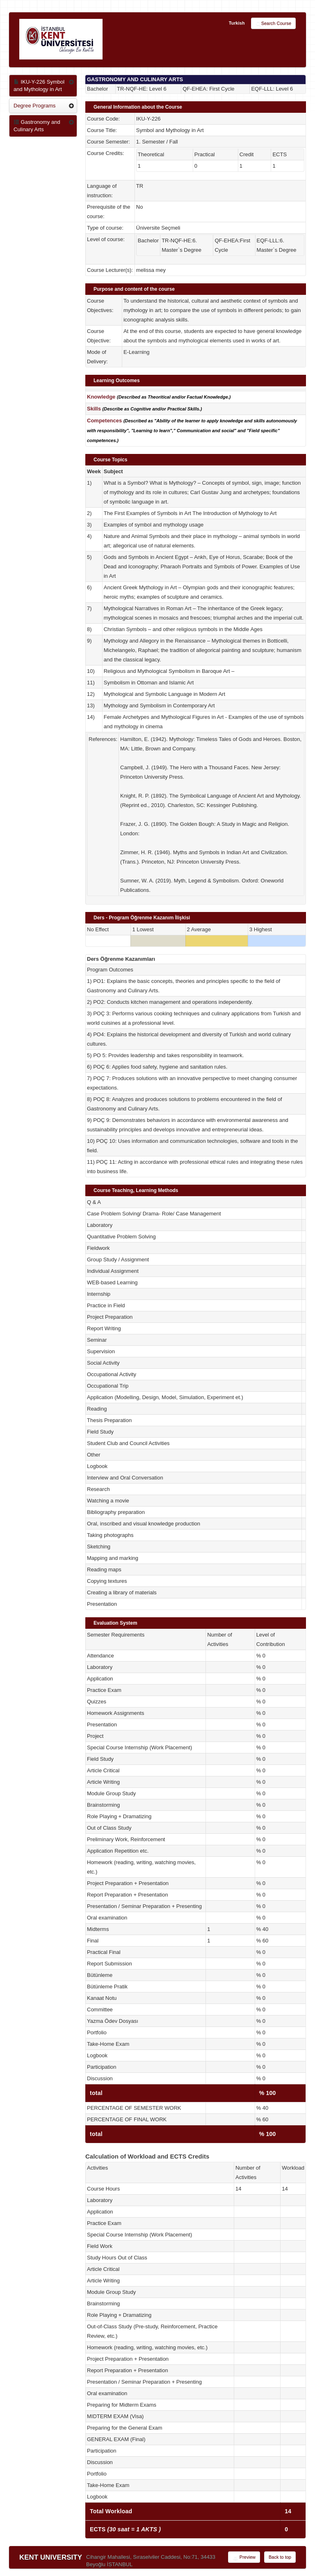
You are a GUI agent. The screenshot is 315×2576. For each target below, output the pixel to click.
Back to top (280, 2557)
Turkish (237, 23)
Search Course (273, 24)
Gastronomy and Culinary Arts (37, 125)
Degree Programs (35, 106)
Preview (244, 2557)
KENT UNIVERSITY (50, 2557)
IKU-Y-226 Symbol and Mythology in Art (39, 85)
